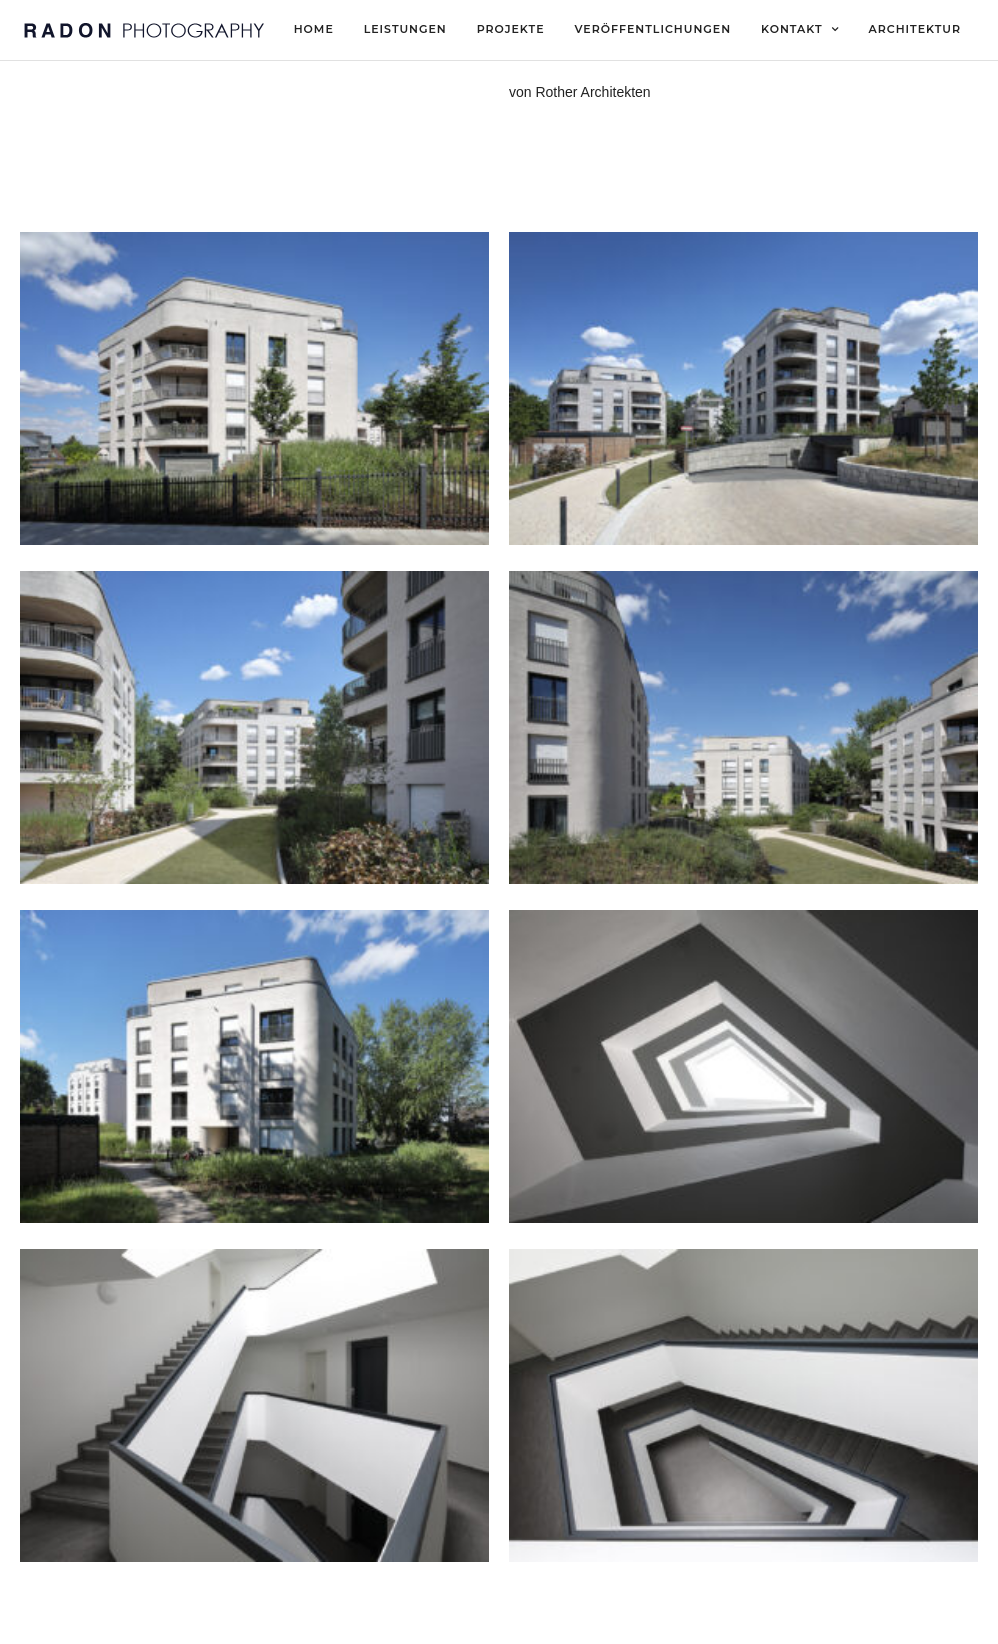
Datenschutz (466, 1621)
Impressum (377, 1621)
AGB (535, 1621)
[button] (955, 28)
